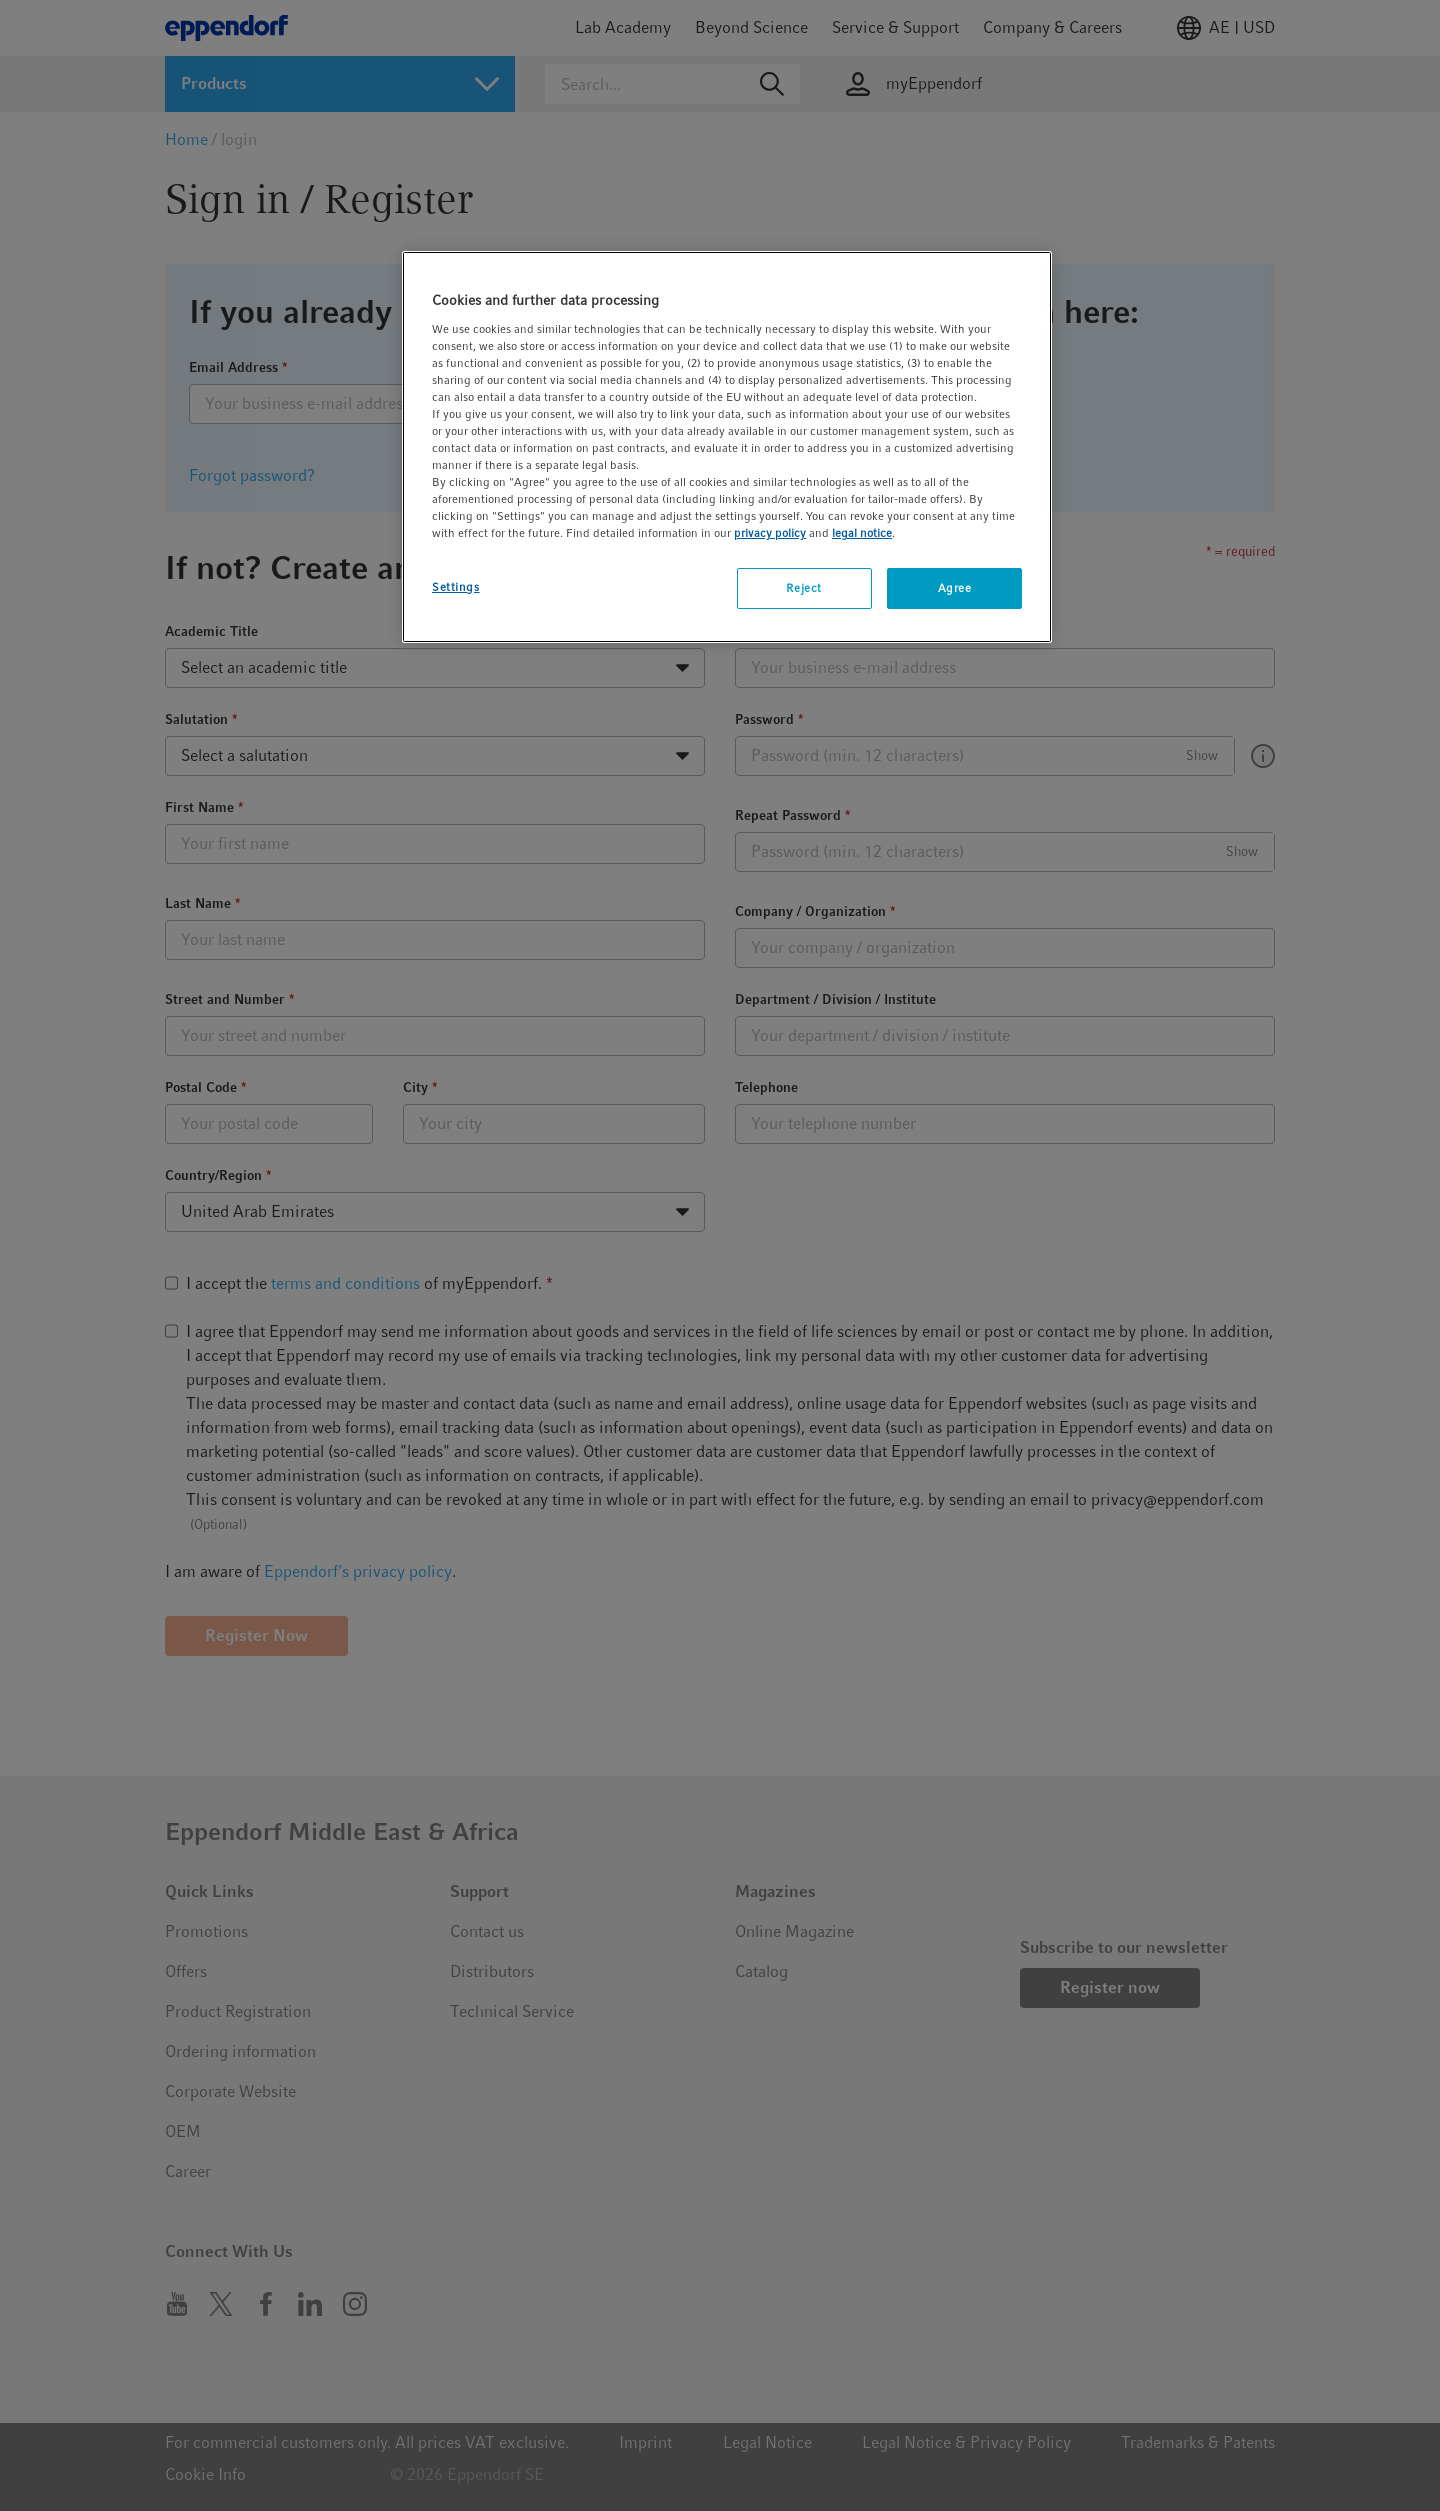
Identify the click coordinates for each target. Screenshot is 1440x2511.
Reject (803, 588)
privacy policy (770, 533)
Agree (955, 588)
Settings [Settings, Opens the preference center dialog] (456, 587)
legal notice (862, 533)
